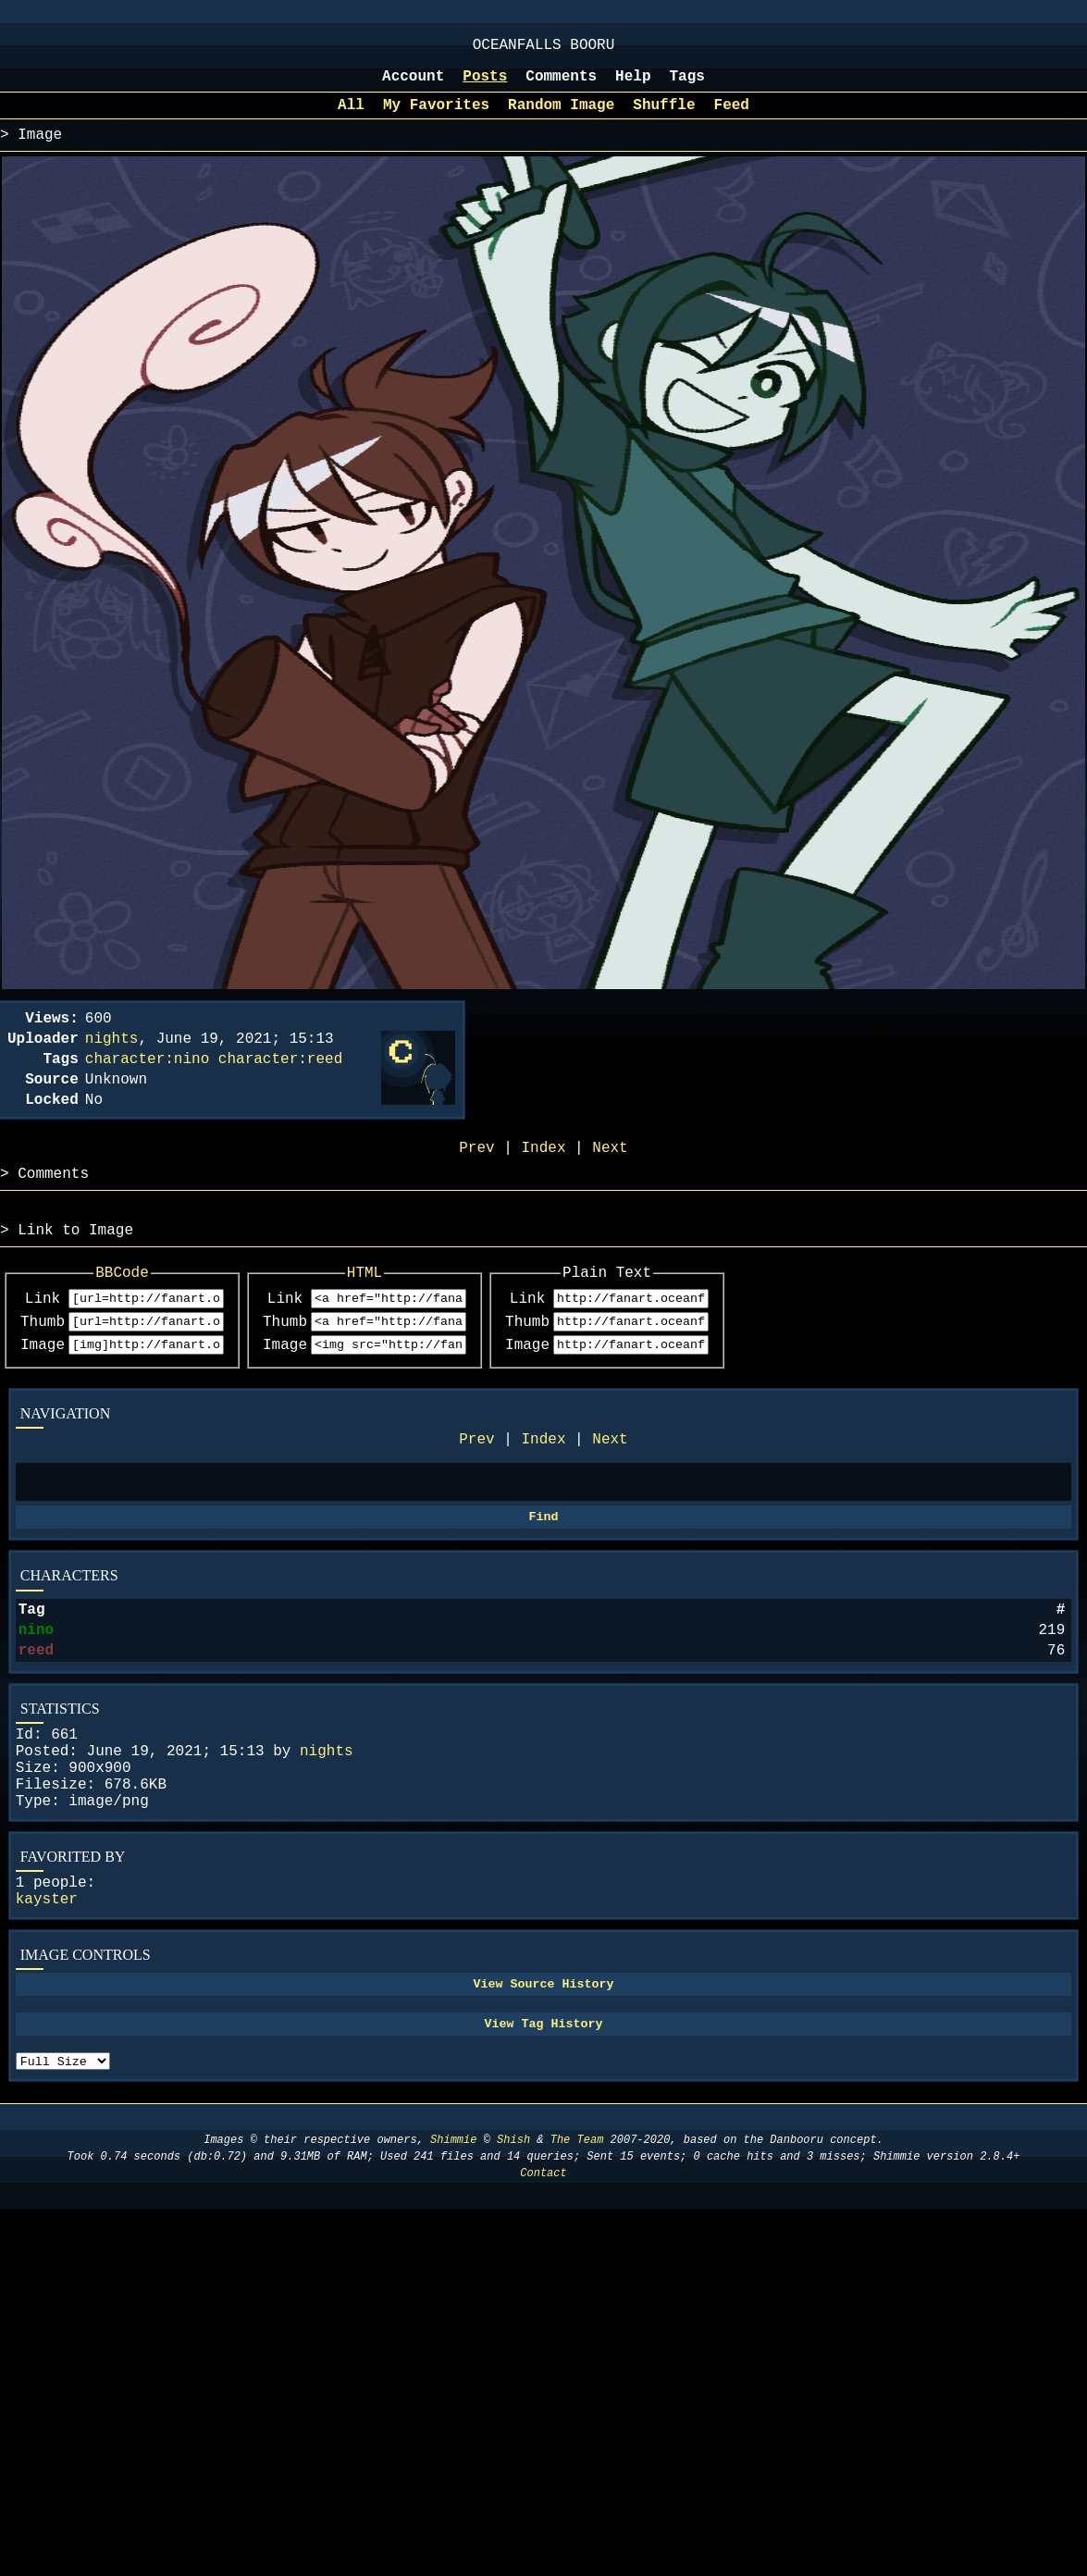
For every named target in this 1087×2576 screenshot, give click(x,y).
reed (36, 1721)
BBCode (142, 1315)
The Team (577, 2254)
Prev (476, 1493)
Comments (561, 86)
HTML (423, 1315)
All (351, 118)
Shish (513, 2254)
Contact (543, 2288)
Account (413, 86)
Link (42, 1343)
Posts (485, 86)
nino (36, 1697)
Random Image (561, 118)
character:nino (147, 1083)
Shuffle (664, 118)
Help (632, 86)
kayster (47, 1996)
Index (543, 1493)
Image (42, 1395)
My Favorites (436, 118)
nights (326, 1829)
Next (609, 1493)
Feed (731, 118)
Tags (687, 86)
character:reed (280, 1083)
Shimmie (453, 2254)
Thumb (42, 1369)
